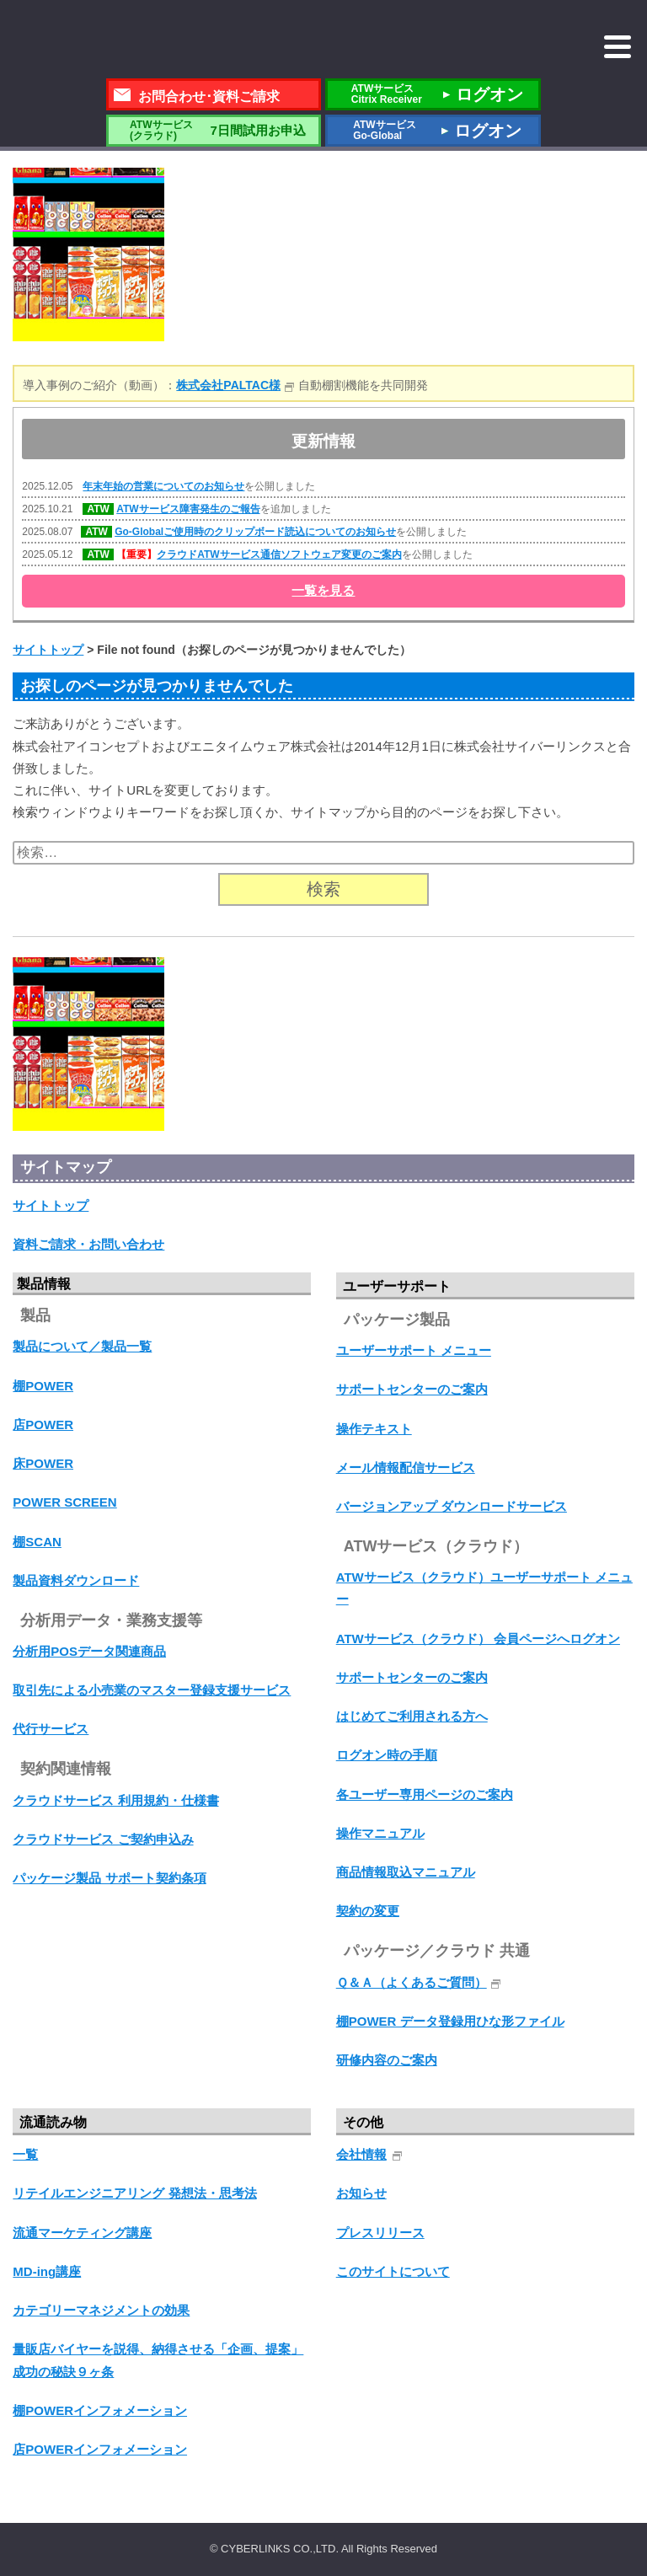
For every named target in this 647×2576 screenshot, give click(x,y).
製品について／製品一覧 (82, 1346)
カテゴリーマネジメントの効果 (101, 2310)
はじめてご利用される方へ (412, 1716)
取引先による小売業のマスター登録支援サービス (152, 1690)
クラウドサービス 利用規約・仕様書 (115, 1800)
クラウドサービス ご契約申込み (103, 1839)
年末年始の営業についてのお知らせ (163, 486)
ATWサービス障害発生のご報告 (187, 509)
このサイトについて (393, 2271)
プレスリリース (380, 2232)
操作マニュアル (380, 1833)
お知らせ (361, 2193)
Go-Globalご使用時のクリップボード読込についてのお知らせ (255, 532)
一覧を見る (323, 590)
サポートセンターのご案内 (412, 1389)
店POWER (43, 1424)
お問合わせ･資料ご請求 (209, 96)
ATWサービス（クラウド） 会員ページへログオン (478, 1638)
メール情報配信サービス (405, 1467)
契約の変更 (367, 1911)
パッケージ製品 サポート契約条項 (109, 1878)
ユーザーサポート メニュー (413, 1350)
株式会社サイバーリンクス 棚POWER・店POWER (148, 40)
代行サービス (50, 1729)
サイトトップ (50, 1205)
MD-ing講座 (47, 2271)
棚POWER (43, 1386)
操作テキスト (374, 1429)
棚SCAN (37, 1541)
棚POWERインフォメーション (100, 2410)
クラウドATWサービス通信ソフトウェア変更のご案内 (279, 554)
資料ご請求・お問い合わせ (88, 1244)
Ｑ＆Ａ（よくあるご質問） (411, 1982)
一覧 (25, 2154)
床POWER (43, 1463)
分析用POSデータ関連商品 (89, 1651)
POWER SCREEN (64, 1502)
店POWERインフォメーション (100, 2449)
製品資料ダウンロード (76, 1580)
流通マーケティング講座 (82, 2232)
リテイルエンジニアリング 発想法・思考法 (134, 2193)
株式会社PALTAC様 (228, 385)
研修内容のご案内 (386, 2060)
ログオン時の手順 (386, 1755)
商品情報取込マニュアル (405, 1872)
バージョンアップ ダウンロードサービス (451, 1506)
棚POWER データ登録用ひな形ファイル (450, 2021)
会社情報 (361, 2154)
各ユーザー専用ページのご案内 (424, 1794)
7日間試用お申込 (213, 130)
